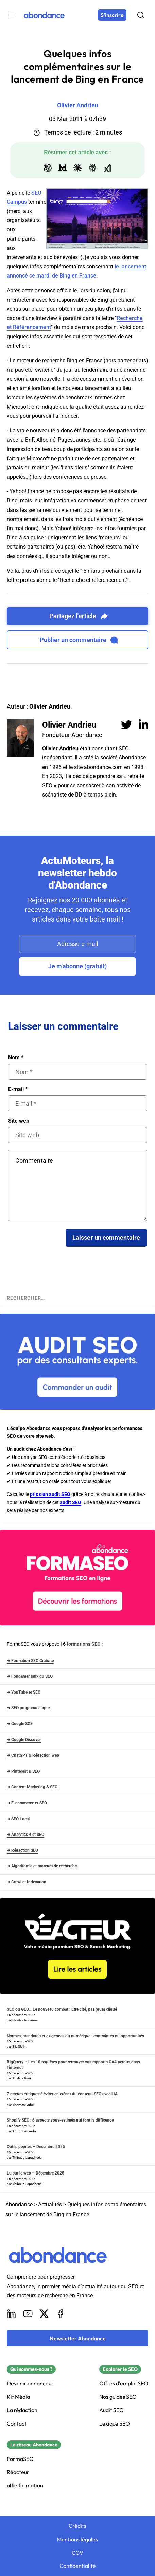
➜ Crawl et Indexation (26, 1882)
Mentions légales (77, 2539)
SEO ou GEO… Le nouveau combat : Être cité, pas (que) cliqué (62, 2009)
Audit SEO (111, 2410)
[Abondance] (44, 14)
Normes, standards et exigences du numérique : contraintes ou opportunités (75, 2036)
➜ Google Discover (24, 1739)
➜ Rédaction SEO (22, 1850)
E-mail (18, 1089)
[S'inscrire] (112, 15)
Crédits (77, 2526)
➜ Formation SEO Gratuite (30, 1660)
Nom (15, 1057)
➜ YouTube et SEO (23, 1692)
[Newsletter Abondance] (77, 2338)
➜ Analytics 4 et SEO (25, 1834)
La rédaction (22, 2410)
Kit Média (18, 2397)
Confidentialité (77, 2566)
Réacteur (18, 2472)
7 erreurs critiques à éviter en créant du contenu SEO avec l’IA (62, 2094)
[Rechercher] (140, 15)
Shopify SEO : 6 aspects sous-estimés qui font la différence (60, 2120)
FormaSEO (20, 2459)
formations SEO (84, 1644)
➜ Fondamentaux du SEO (30, 1676)
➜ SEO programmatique (28, 1707)
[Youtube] (28, 2314)
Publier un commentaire (79, 640)
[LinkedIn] (11, 2314)
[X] (44, 2314)
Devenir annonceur (30, 2383)
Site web (18, 1121)
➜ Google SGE (20, 1723)
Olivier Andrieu (69, 725)
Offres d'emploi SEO (123, 2383)
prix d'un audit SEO (50, 1494)
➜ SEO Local (18, 1819)
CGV (77, 2553)
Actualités (50, 2204)
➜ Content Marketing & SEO (32, 1787)
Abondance (19, 2204)
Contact (17, 2423)
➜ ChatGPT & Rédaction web (33, 1755)
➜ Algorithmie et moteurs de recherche (42, 1866)
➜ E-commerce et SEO (27, 1803)
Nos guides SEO (118, 2397)
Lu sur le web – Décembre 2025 (35, 2173)
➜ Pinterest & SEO (23, 1771)
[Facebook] (60, 2314)
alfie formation (25, 2485)
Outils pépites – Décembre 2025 (36, 2146)
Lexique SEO (114, 2423)
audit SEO (70, 1502)
